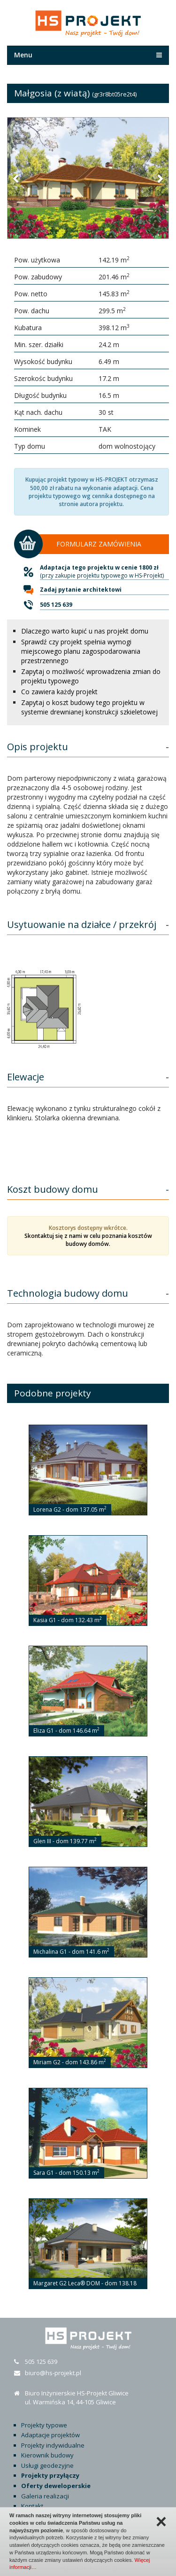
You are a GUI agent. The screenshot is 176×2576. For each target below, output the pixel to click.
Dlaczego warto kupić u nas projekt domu (84, 630)
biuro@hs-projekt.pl (53, 2373)
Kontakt (32, 2506)
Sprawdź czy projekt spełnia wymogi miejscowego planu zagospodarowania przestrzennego (80, 651)
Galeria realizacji (45, 2496)
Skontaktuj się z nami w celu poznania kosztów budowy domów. (88, 1240)
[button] (16, 178)
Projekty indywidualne (52, 2445)
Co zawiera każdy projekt (59, 691)
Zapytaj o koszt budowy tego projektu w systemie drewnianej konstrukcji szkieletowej (89, 707)
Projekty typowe (44, 2425)
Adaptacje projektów (50, 2435)
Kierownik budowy (47, 2455)
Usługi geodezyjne (47, 2465)
